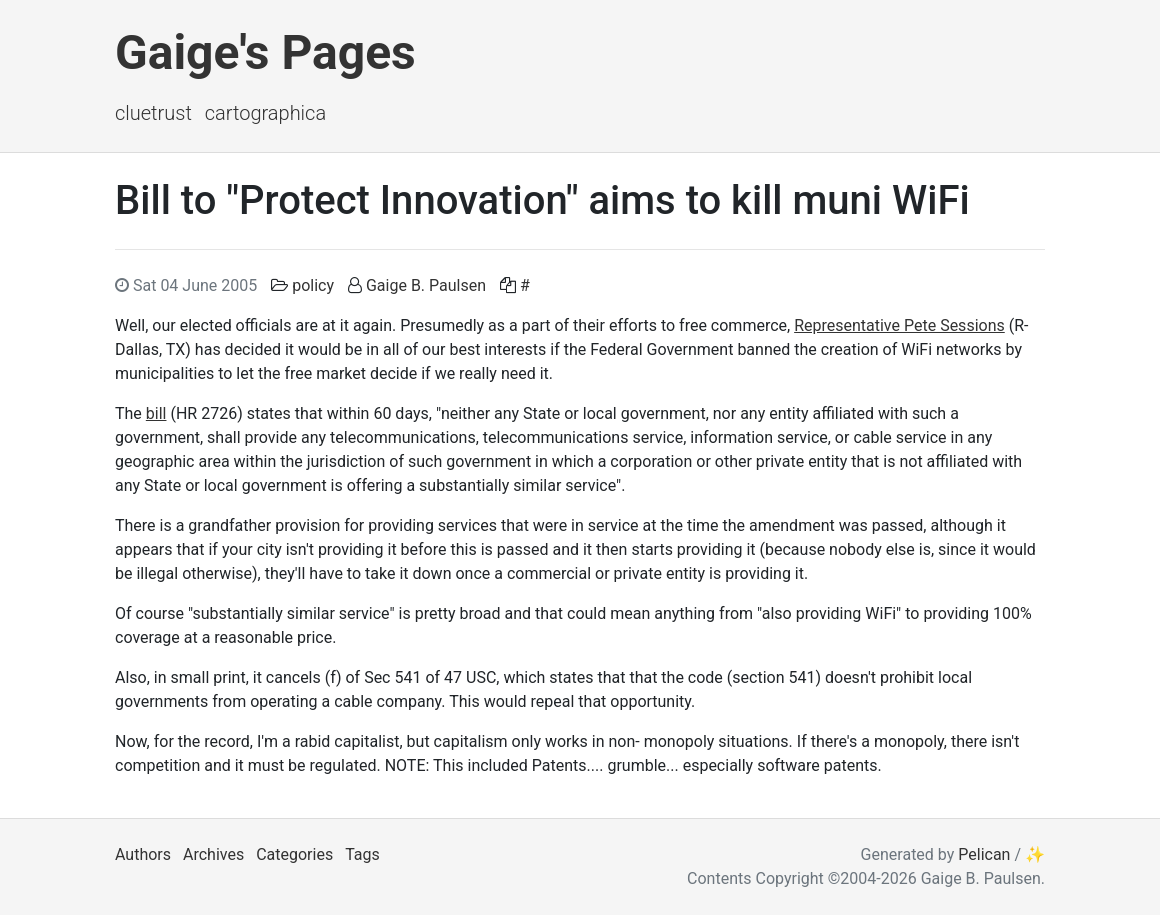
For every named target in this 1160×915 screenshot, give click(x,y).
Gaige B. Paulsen (426, 285)
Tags (362, 854)
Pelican (984, 854)
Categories (294, 854)
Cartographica (265, 113)
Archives (213, 854)
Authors (143, 854)
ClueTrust (153, 113)
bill (156, 413)
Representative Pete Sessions (899, 325)
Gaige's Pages (265, 52)
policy (313, 285)
